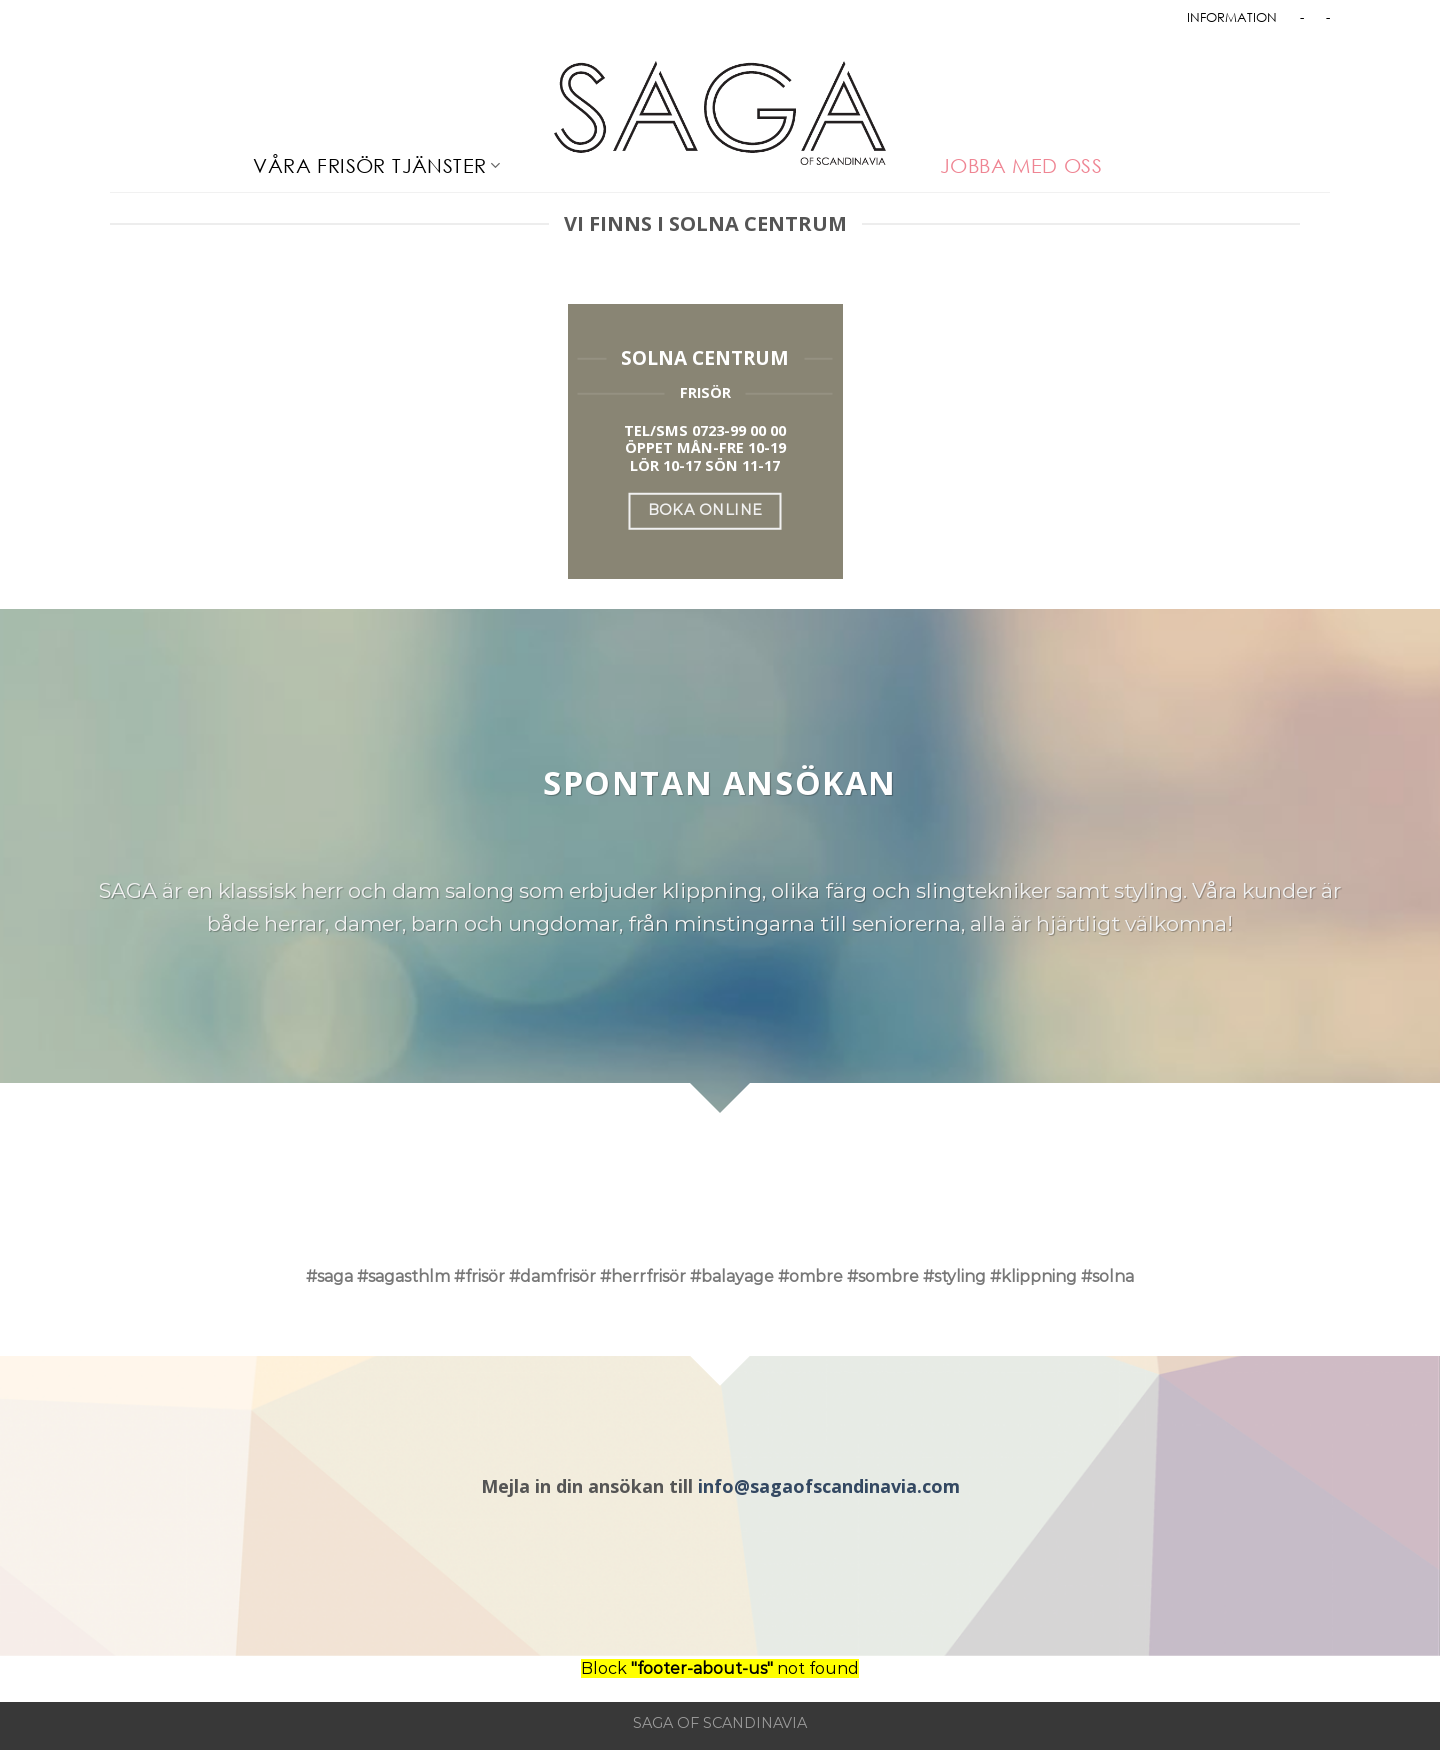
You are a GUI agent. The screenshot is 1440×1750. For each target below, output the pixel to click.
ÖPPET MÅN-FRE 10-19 (705, 447)
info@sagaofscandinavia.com (829, 1486)
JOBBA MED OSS (1021, 165)
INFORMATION (1232, 17)
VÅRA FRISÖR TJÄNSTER (376, 165)
